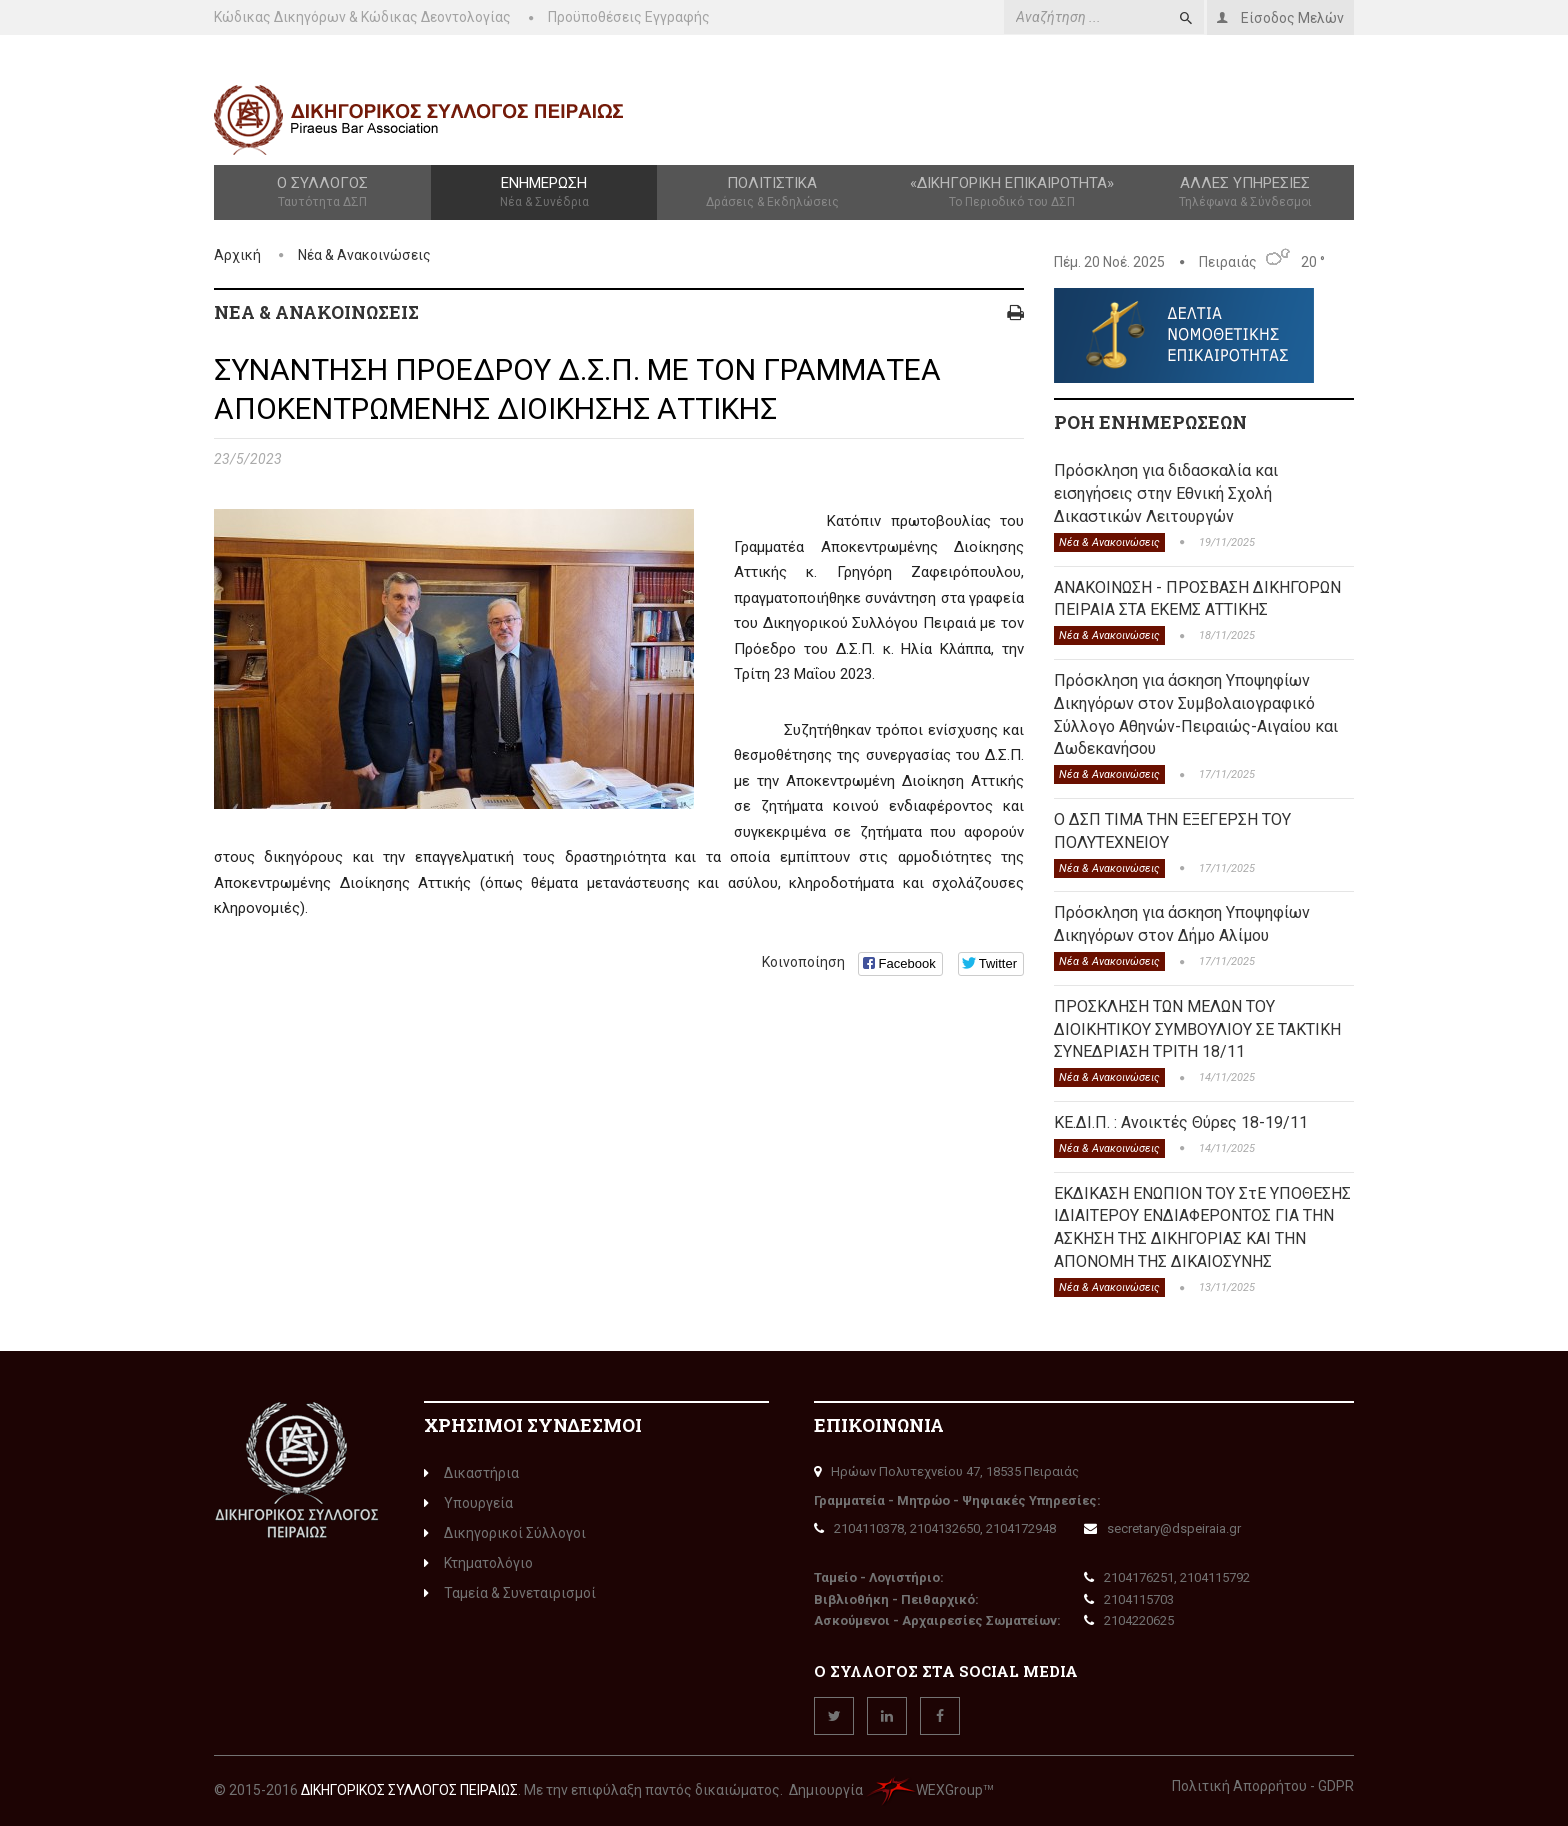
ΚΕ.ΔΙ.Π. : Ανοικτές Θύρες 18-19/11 (1181, 1122)
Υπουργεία (468, 1503)
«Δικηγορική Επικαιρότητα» (1012, 193)
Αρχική (237, 255)
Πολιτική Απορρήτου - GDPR (1263, 1786)
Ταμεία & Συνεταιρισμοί (510, 1593)
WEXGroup (924, 1790)
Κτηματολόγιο (478, 1563)
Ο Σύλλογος (322, 193)
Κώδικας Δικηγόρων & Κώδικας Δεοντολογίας (362, 17)
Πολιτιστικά (772, 193)
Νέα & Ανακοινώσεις (364, 255)
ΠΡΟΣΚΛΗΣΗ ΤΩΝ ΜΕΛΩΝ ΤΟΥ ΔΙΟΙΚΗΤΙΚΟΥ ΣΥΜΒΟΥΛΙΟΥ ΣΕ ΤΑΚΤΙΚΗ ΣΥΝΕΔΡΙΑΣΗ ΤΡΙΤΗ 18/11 (1197, 1029)
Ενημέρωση (544, 193)
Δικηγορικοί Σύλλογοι (505, 1533)
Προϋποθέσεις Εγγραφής (629, 17)
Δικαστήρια (471, 1473)
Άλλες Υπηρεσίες (1245, 193)
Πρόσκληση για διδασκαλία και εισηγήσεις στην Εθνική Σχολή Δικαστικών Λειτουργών (1166, 493)
